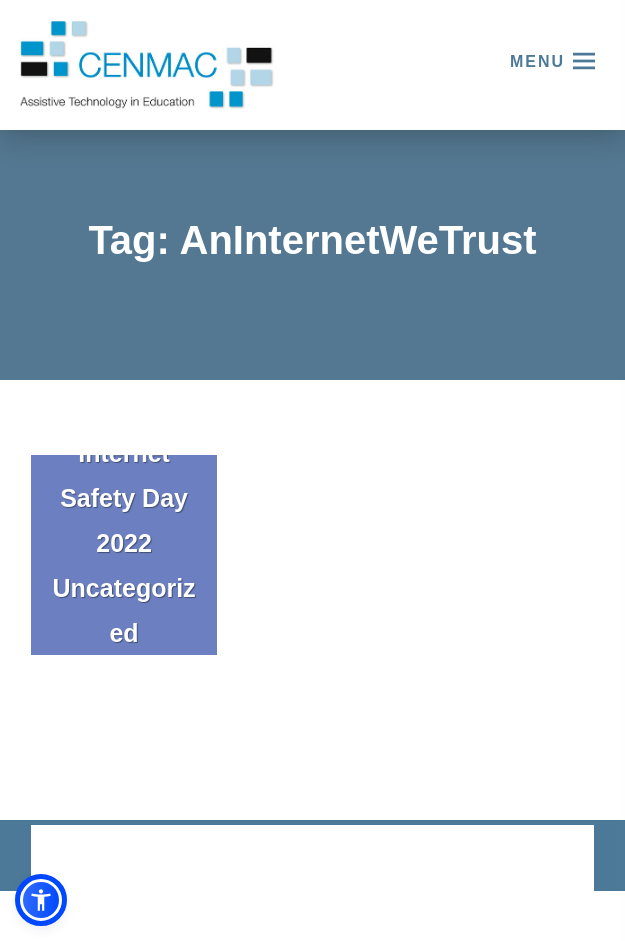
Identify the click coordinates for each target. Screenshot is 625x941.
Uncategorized (124, 610)
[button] (41, 900)
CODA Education (542, 859)
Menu (537, 61)
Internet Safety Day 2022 (124, 498)
